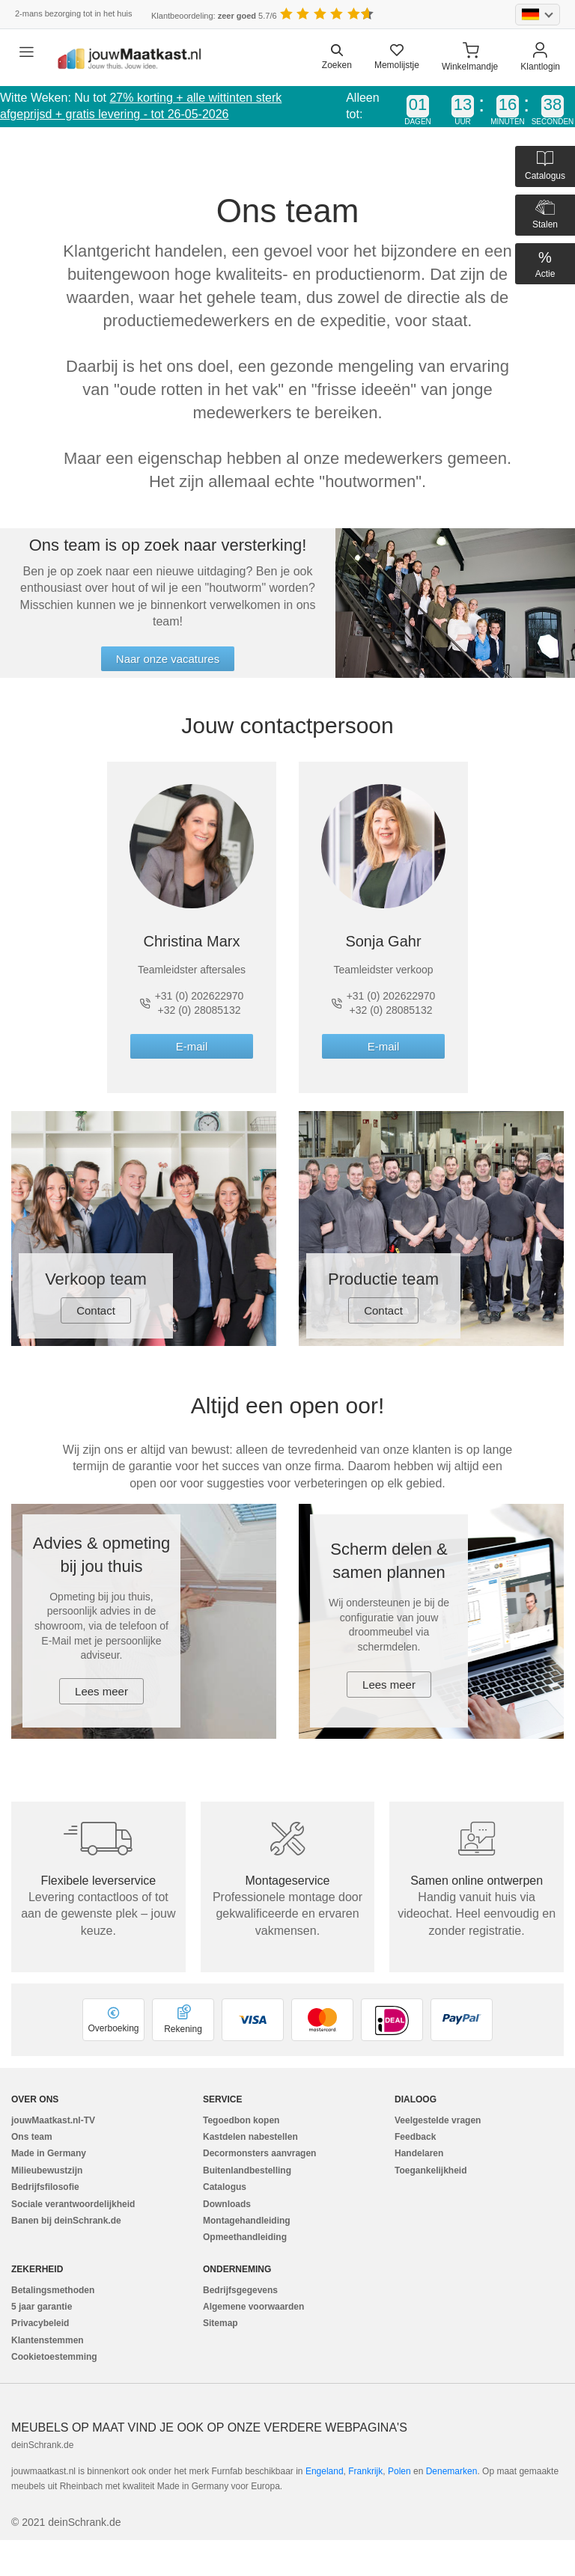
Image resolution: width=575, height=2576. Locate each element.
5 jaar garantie (41, 2306)
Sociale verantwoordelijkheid (73, 2204)
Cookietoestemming (54, 2357)
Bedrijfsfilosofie (45, 2187)
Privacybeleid (40, 2323)
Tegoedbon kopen (241, 2120)
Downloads (227, 2204)
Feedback (415, 2137)
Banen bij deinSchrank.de (66, 2220)
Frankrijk (365, 2471)
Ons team (31, 2137)
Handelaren (419, 2153)
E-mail (192, 1046)
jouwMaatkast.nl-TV (53, 2120)
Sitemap (220, 2323)
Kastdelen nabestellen (250, 2137)
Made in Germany (48, 2153)
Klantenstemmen (47, 2340)
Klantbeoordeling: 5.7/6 (214, 15)
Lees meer (101, 1691)
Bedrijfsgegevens (240, 2290)
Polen (399, 2471)
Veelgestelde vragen (438, 2120)
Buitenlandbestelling (247, 2170)
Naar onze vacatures (167, 658)
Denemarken (452, 2471)
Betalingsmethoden (52, 2290)
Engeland (324, 2471)
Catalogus (224, 2187)
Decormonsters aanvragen (259, 2153)
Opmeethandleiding (245, 2237)
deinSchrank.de (42, 2445)
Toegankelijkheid (430, 2170)
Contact (95, 1310)
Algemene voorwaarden (253, 2306)
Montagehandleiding (246, 2220)
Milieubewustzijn (46, 2170)
